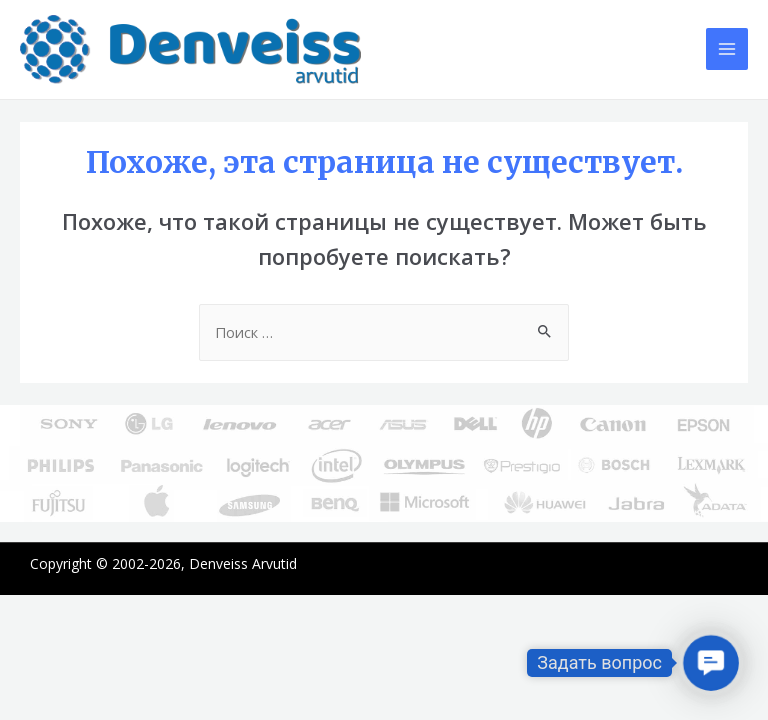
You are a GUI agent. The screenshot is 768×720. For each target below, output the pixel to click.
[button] (710, 662)
